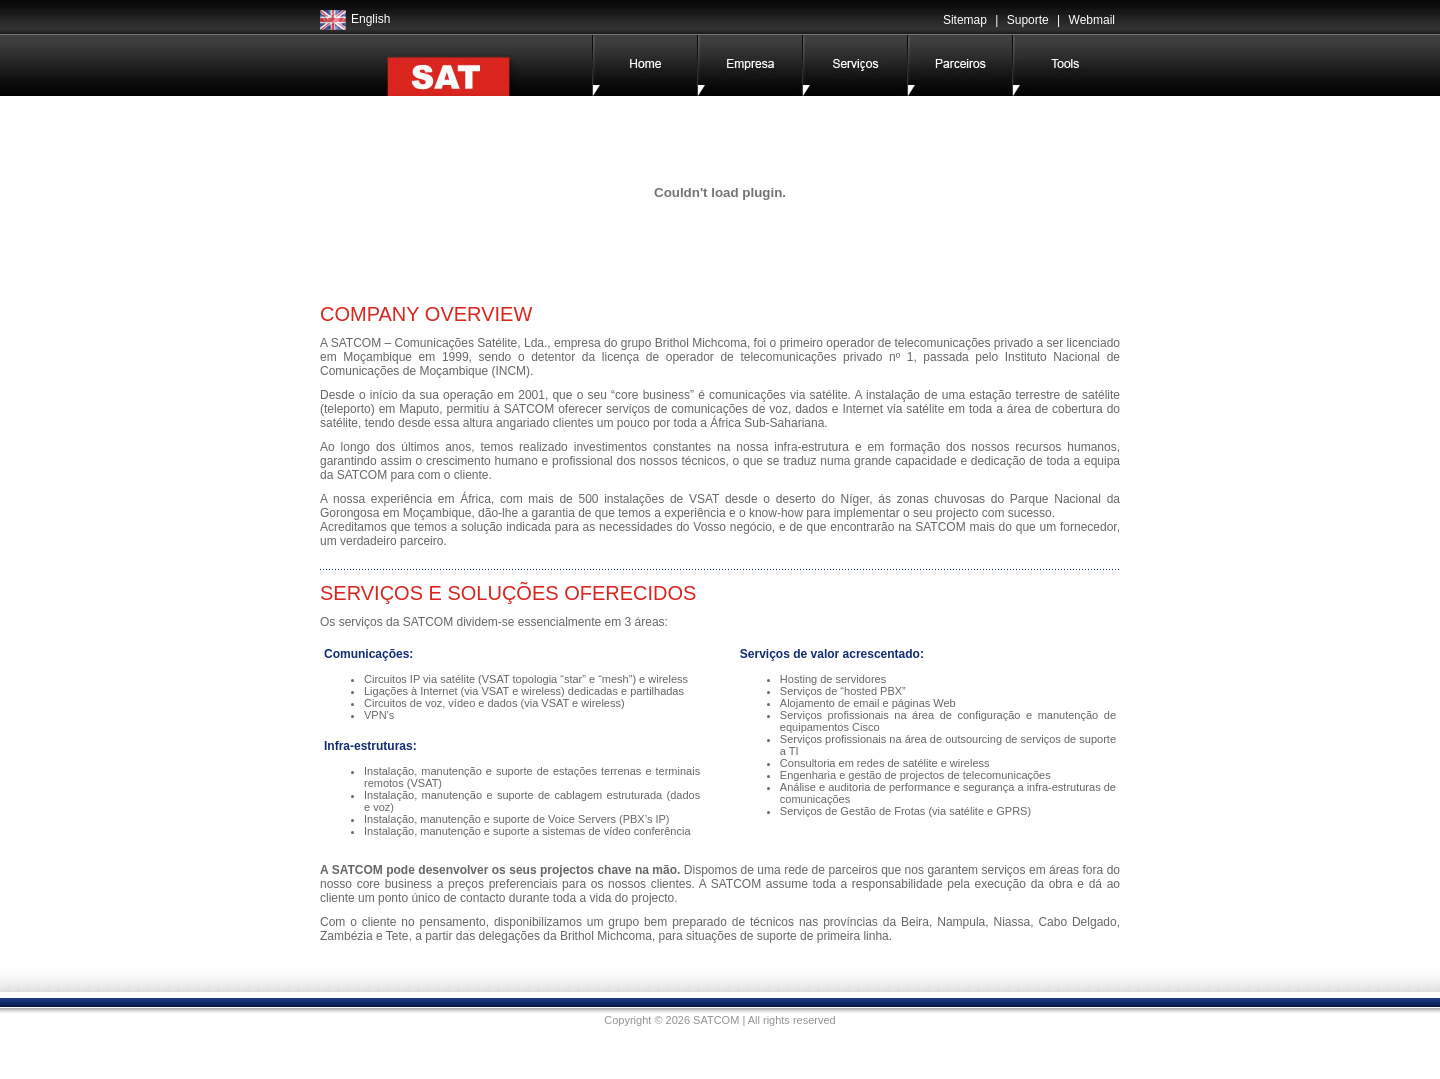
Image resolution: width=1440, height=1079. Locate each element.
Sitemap (965, 20)
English (370, 19)
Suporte (1028, 20)
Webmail (1092, 20)
